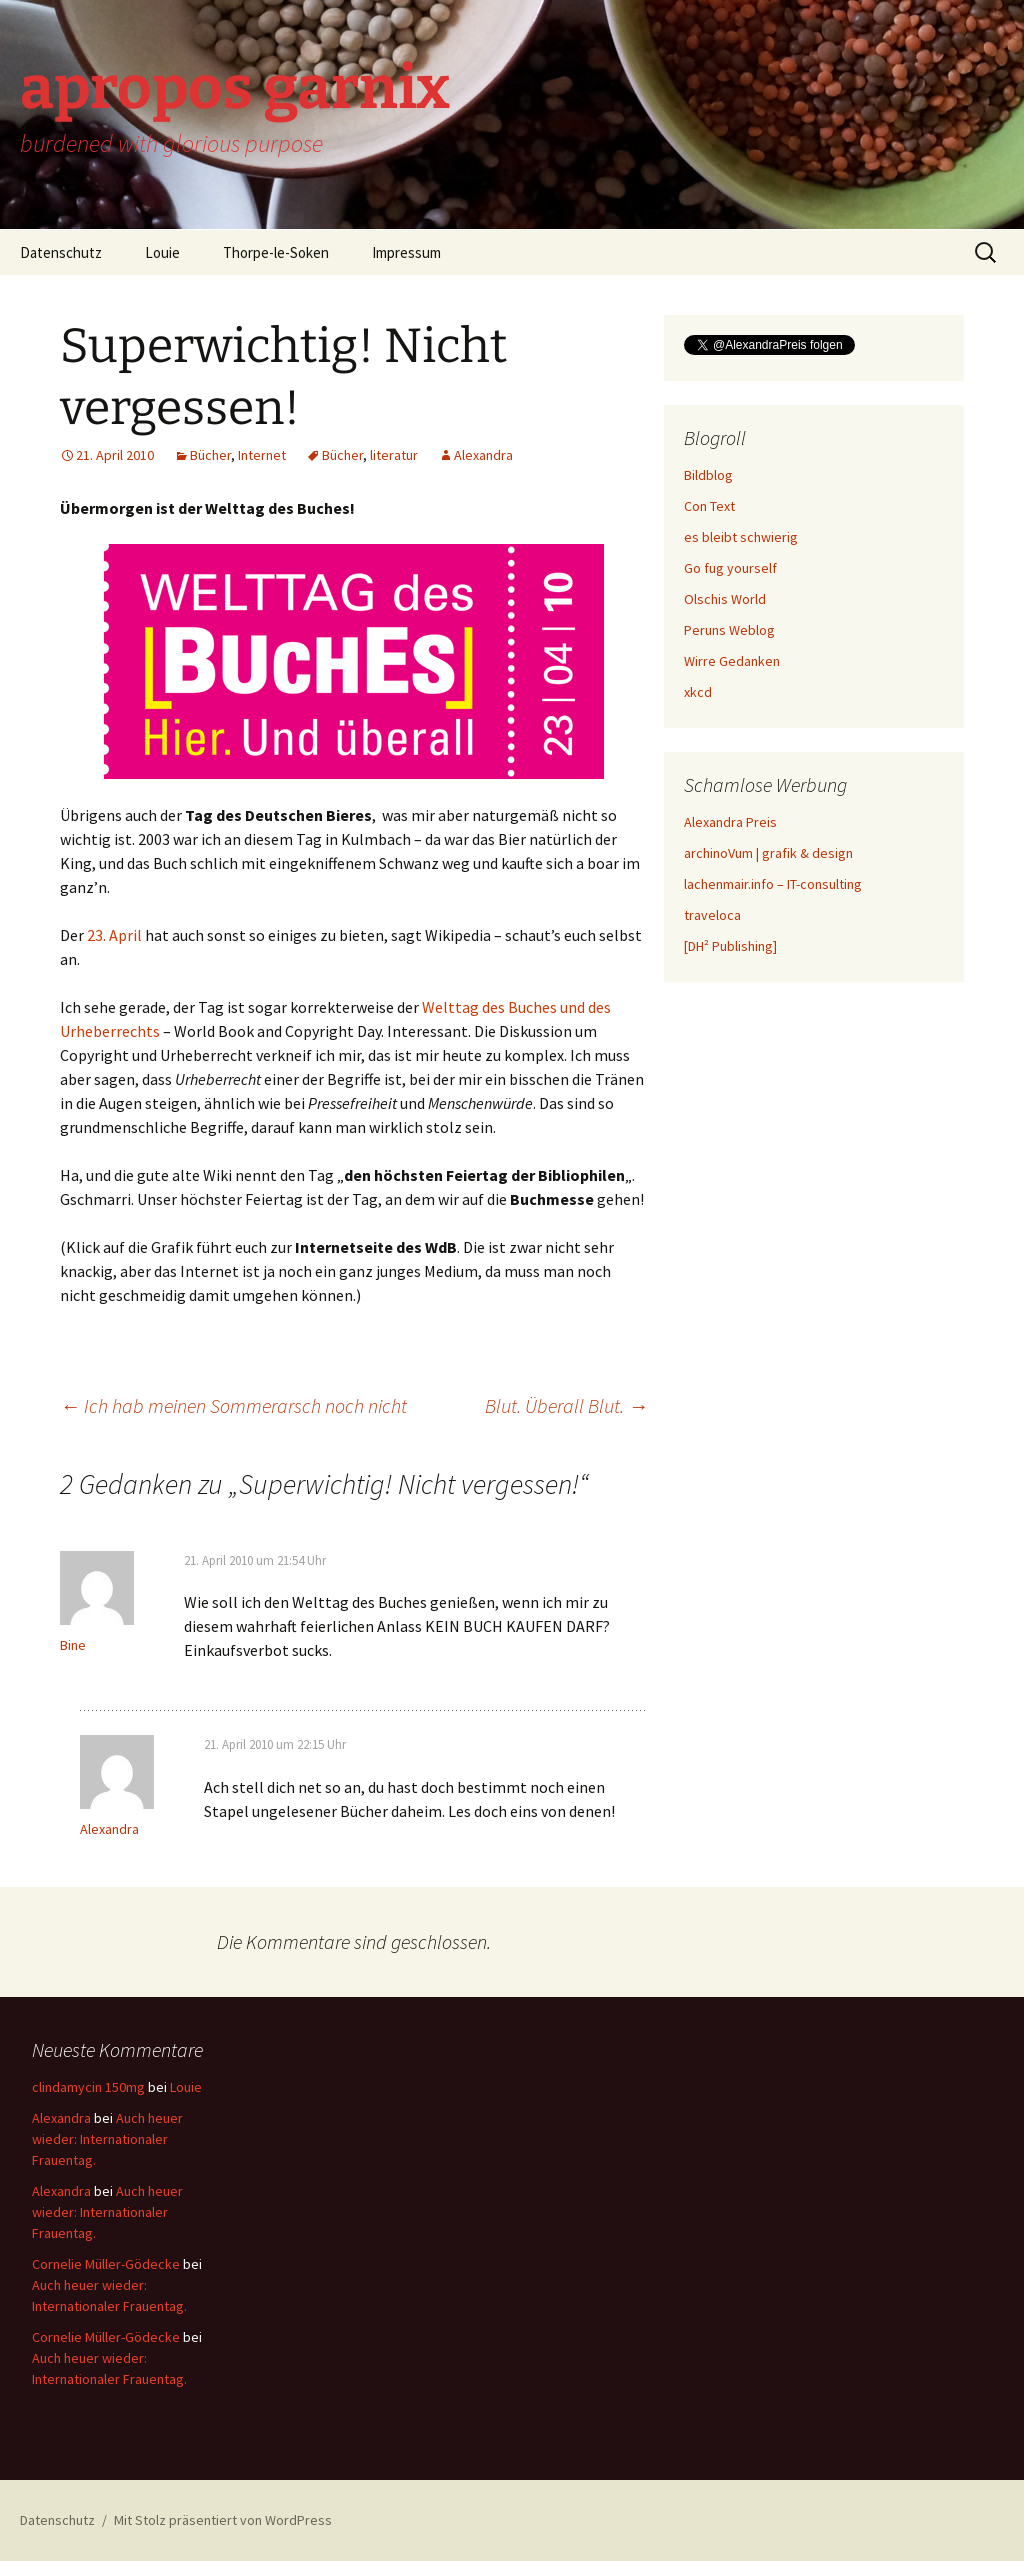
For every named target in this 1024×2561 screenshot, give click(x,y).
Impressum (406, 252)
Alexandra (483, 455)
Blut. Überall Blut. (566, 1405)
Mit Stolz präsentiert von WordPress (223, 2520)
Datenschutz (61, 252)
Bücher (210, 455)
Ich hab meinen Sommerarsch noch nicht (233, 1405)
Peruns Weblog (729, 630)
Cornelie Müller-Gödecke (106, 2264)
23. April (114, 935)
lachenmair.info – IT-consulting (773, 884)
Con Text (709, 506)
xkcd (698, 692)
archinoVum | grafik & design (768, 853)
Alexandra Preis (730, 822)
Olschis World (725, 599)
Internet (262, 455)
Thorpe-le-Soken (276, 252)
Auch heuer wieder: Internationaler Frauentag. (107, 2139)
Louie (162, 252)
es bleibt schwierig (741, 537)
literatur (394, 455)
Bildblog (708, 475)
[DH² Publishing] (730, 946)
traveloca (712, 915)
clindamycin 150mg (88, 2087)
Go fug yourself (730, 568)
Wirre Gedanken (732, 661)
